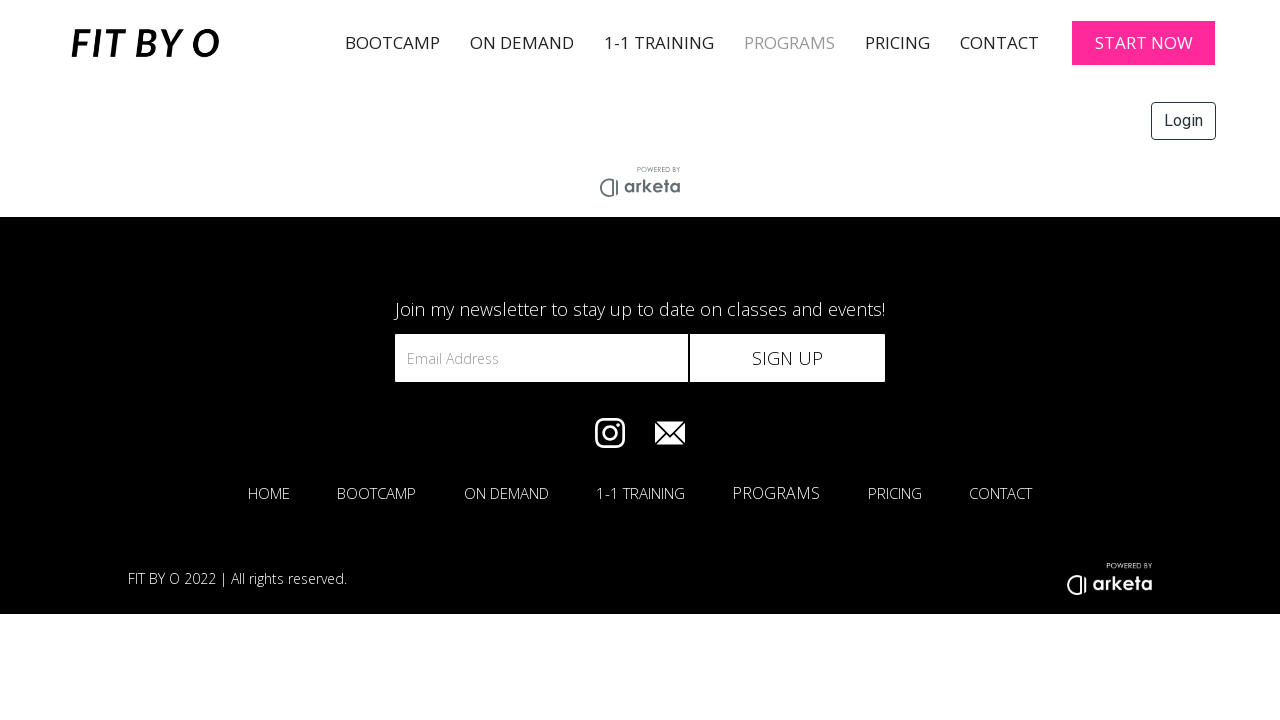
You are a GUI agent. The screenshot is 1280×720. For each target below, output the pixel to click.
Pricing (897, 42)
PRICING (895, 493)
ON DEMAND (506, 493)
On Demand (522, 42)
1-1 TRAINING (659, 42)
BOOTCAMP (392, 42)
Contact (999, 42)
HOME (269, 493)
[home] (188, 42)
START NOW (1144, 42)
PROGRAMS (789, 42)
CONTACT (1000, 493)
